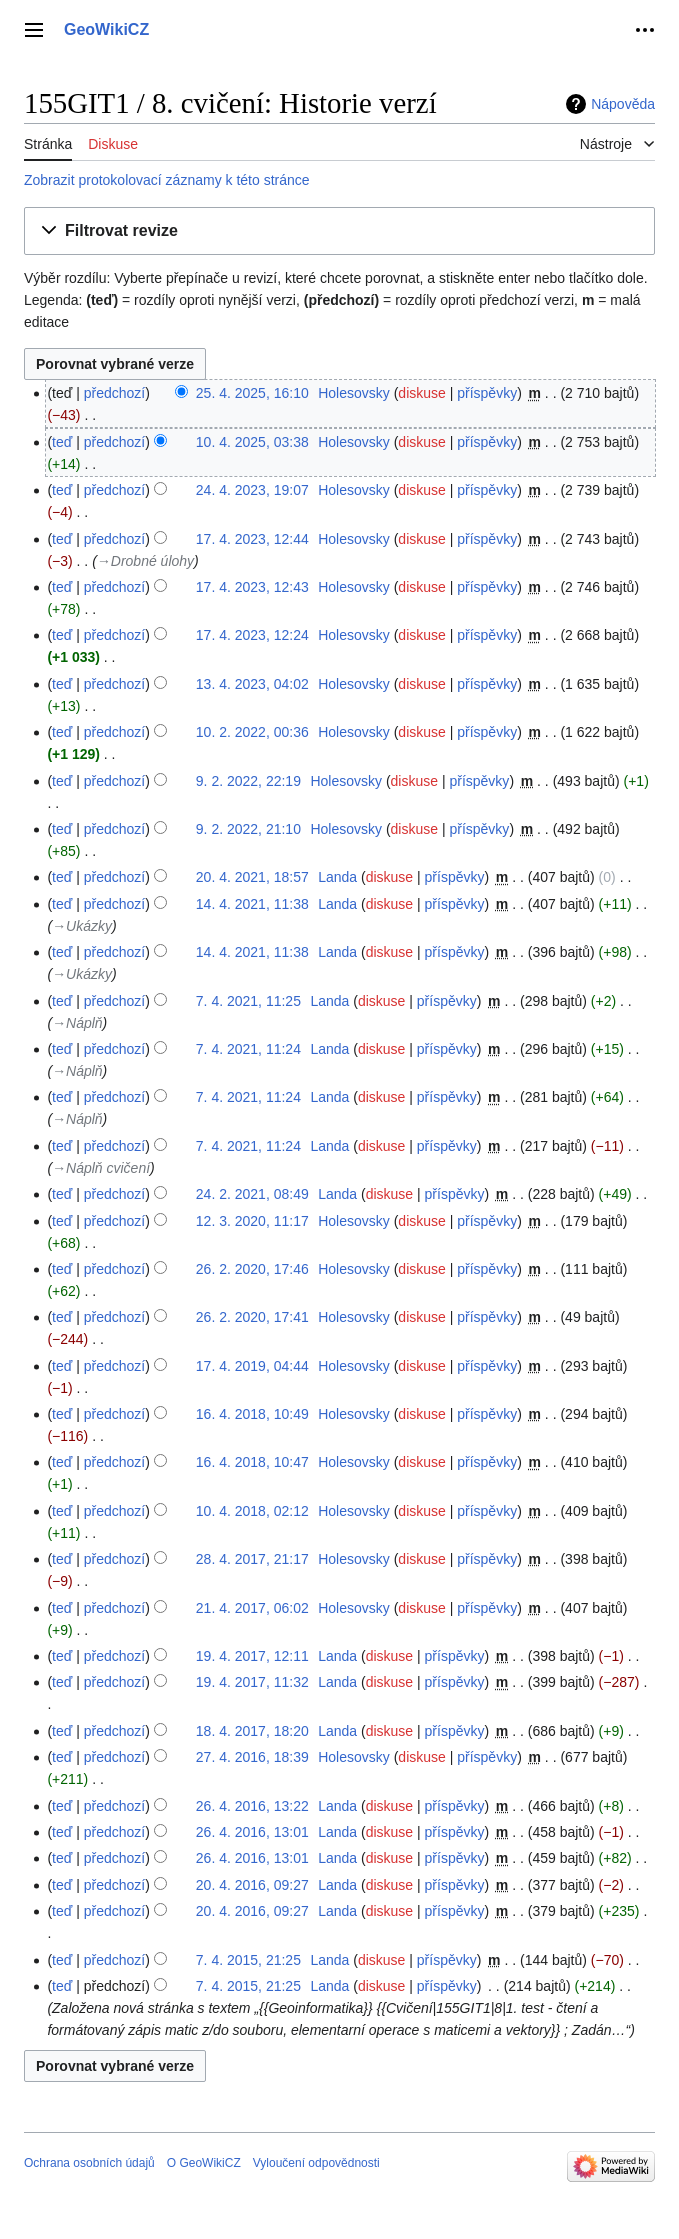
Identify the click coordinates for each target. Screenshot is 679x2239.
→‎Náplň (77, 1023)
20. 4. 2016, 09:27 (252, 1885)
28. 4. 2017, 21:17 (252, 1559)
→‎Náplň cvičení (101, 1168)
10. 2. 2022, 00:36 (252, 732)
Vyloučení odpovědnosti (316, 2163)
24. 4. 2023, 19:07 (252, 490)
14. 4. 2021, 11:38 (252, 904)
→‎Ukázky (82, 926)
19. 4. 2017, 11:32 (252, 1682)
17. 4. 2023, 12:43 (252, 587)
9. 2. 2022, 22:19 (248, 781)
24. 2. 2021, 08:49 (252, 1194)
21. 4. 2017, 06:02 (252, 1608)
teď (62, 442)
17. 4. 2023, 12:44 (252, 539)
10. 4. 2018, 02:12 (252, 1511)
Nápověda (623, 104)
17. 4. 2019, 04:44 (252, 1366)
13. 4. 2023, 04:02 (252, 684)
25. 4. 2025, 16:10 (252, 393)
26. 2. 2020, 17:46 (252, 1269)
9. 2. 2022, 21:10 (248, 829)
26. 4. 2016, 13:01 (252, 1832)
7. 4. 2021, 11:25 (248, 1001)
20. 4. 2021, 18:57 (252, 877)
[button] (339, 231)
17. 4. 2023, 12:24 (252, 635)
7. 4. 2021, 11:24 (248, 1049)
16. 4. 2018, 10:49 (252, 1414)
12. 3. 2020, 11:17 (252, 1221)
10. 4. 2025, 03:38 (252, 442)
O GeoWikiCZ (204, 2163)
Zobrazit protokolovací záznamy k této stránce (167, 180)
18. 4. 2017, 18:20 (252, 1731)
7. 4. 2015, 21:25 (248, 1960)
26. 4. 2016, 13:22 (252, 1806)
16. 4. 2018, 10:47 (252, 1462)
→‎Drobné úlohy (145, 561)
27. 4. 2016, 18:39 (252, 1757)
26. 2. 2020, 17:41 (252, 1317)
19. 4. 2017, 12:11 (252, 1656)
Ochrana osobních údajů (89, 2163)
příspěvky (487, 393)
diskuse (421, 393)
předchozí (114, 393)
